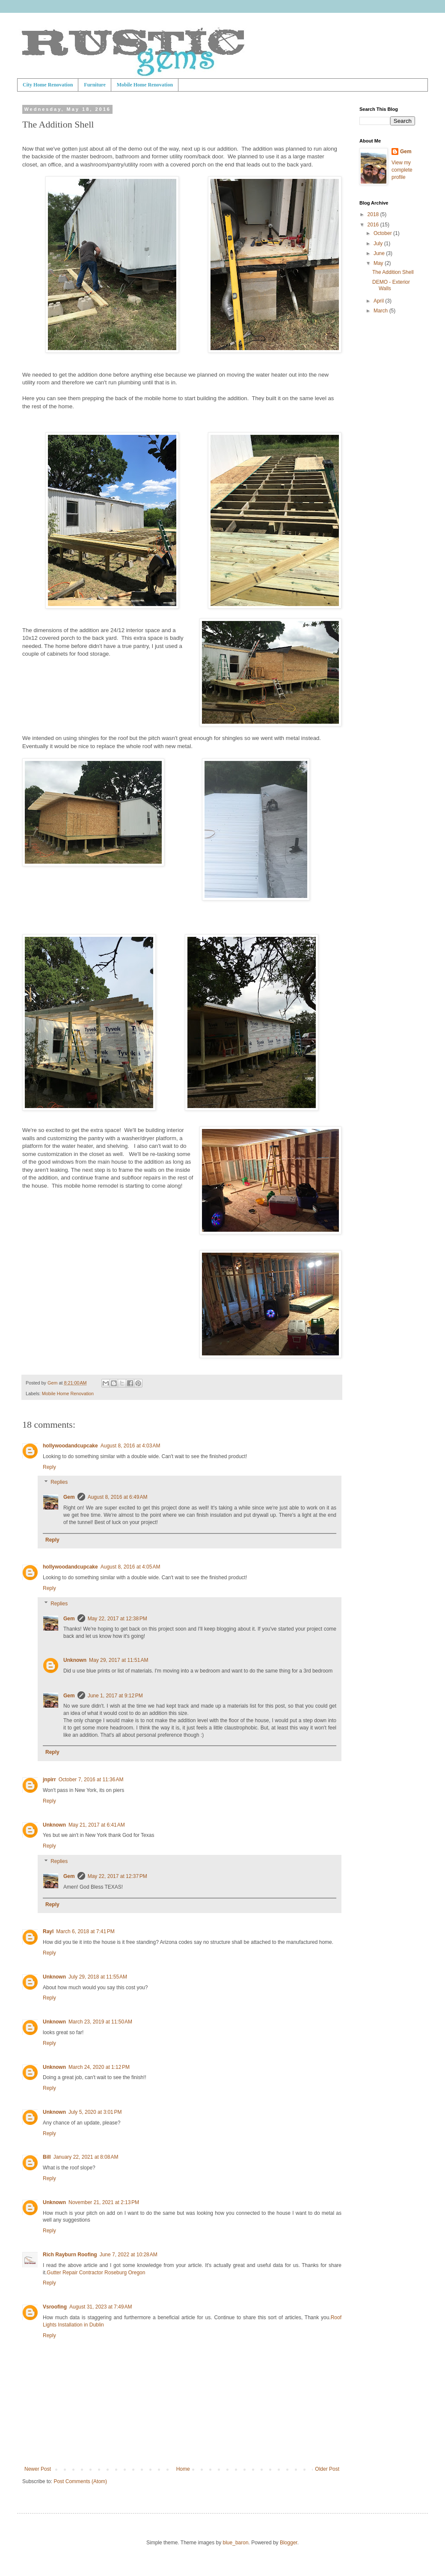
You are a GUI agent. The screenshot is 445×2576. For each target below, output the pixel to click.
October (383, 233)
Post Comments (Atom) (80, 2481)
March (381, 311)
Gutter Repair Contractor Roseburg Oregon (96, 2273)
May (379, 263)
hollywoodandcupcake (70, 1446)
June (380, 253)
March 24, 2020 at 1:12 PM (99, 2067)
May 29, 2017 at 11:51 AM (118, 1660)
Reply (49, 1467)
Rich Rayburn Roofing (70, 2255)
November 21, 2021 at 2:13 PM (103, 2202)
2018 (374, 214)
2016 (374, 225)
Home (183, 2469)
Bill (47, 2157)
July (379, 244)
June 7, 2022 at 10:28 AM (128, 2255)
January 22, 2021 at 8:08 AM (86, 2157)
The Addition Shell (393, 272)
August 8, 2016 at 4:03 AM (130, 1446)
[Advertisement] (387, 357)
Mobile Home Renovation (145, 85)
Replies (59, 1483)
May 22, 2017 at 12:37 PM (117, 1876)
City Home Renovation (48, 85)
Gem (69, 1497)
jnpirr (49, 1780)
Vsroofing (55, 2307)
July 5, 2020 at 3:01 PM (95, 2112)
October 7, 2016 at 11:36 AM (91, 1780)
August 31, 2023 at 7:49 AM (100, 2307)
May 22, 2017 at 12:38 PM (117, 1619)
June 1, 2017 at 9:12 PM (115, 1696)
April (379, 301)
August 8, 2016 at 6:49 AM (118, 1497)
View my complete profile (402, 170)
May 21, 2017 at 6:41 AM (96, 1825)
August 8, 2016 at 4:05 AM (130, 1567)
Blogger (288, 2543)
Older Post (327, 2469)
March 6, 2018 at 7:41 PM (85, 1931)
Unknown (74, 1660)
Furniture (94, 85)
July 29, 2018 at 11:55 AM (97, 1977)
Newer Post (37, 2469)
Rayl (48, 1931)
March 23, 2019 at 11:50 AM (100, 2022)
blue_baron (236, 2543)
